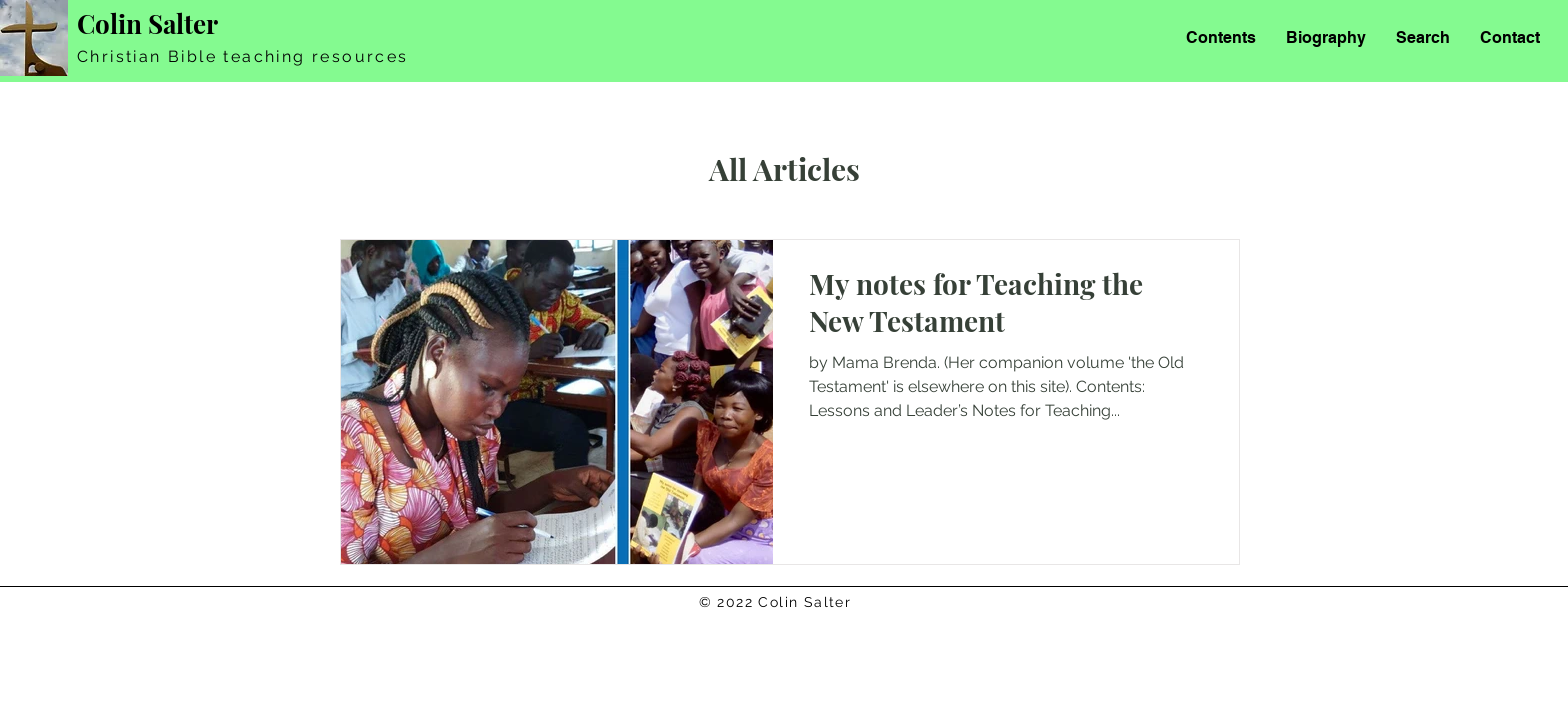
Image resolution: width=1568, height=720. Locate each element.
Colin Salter (147, 23)
